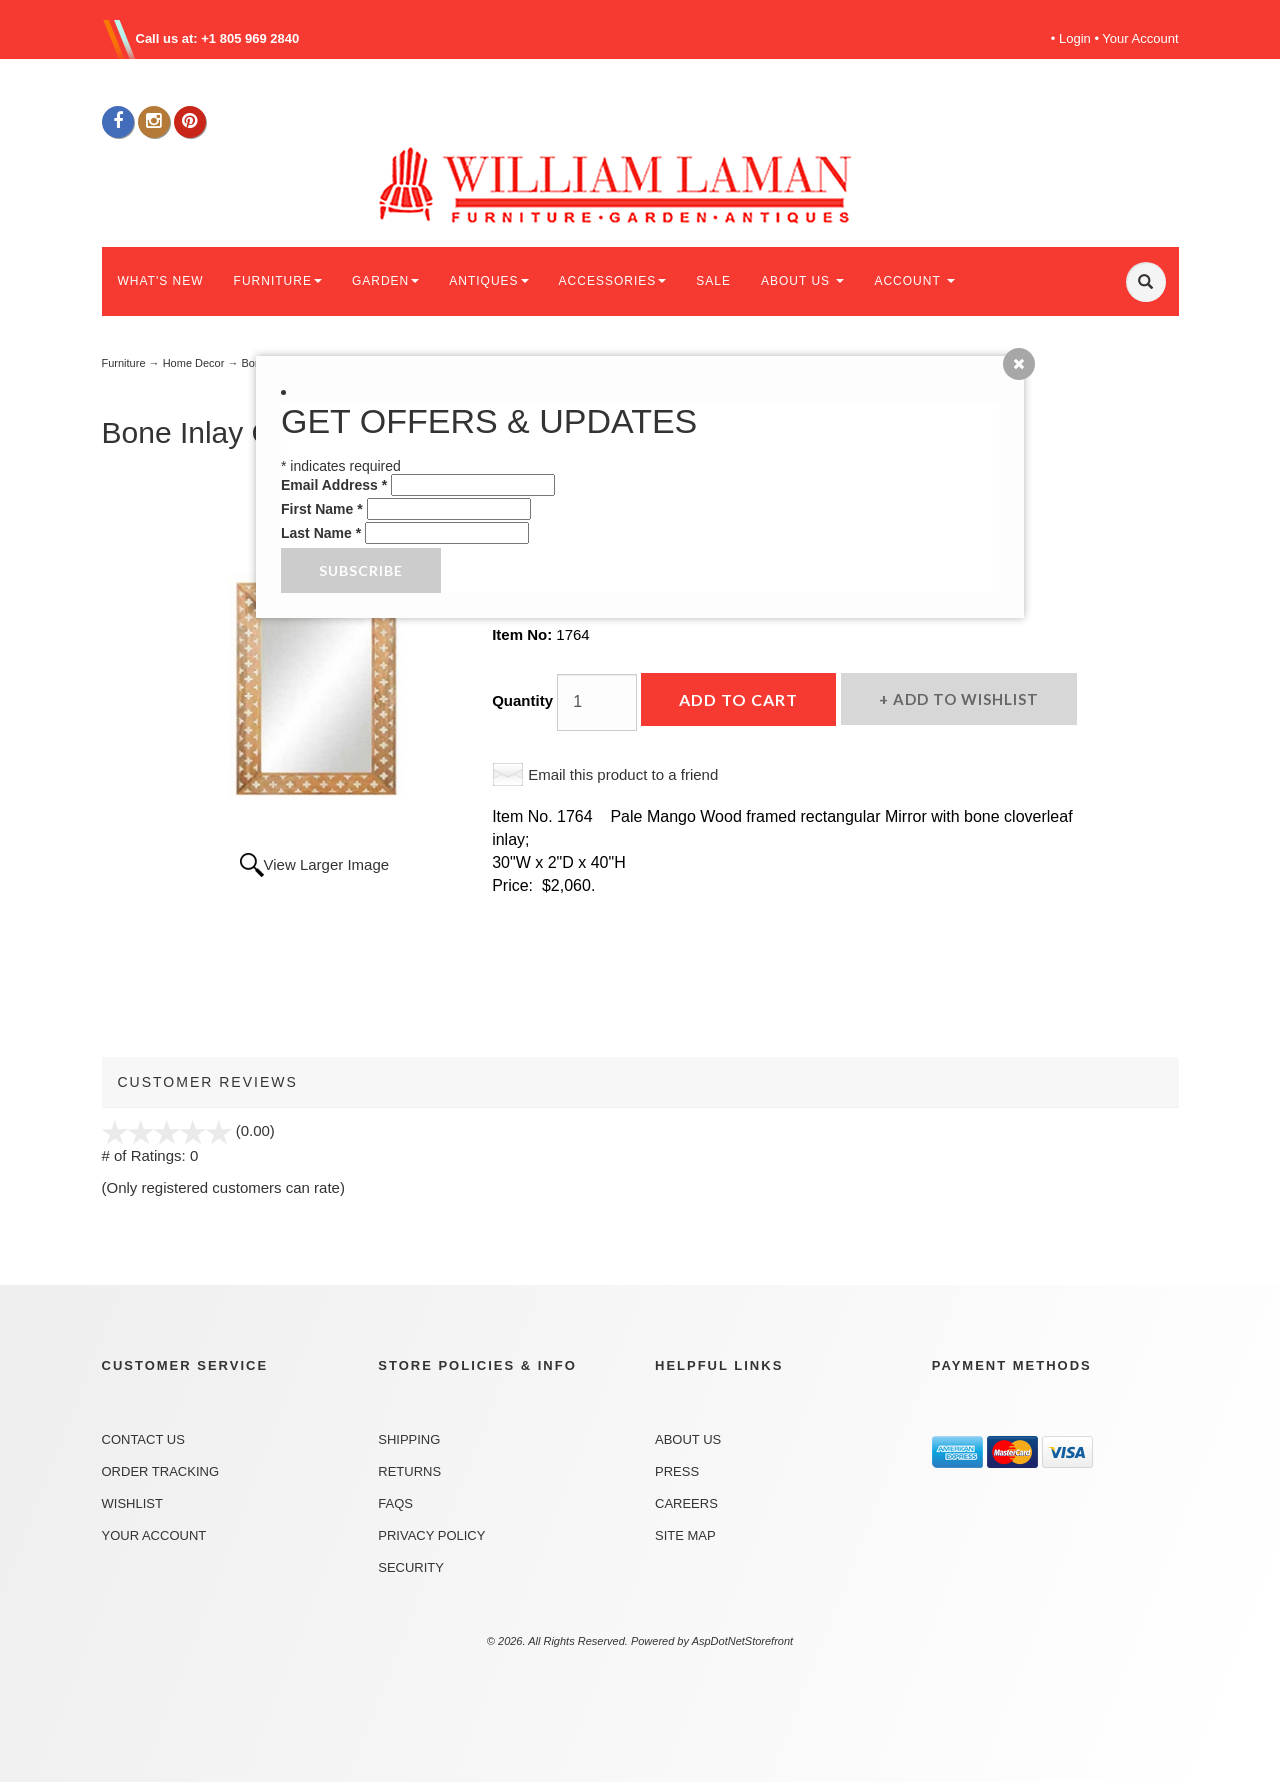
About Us (688, 1439)
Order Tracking (161, 1471)
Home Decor (194, 363)
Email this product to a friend (623, 774)
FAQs (395, 1503)
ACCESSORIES (613, 281)
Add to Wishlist (964, 699)
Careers (686, 1503)
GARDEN (385, 281)
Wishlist (132, 1503)
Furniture (124, 363)
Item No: (524, 634)
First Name (322, 509)
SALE (713, 281)
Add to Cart (738, 699)
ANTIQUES (488, 281)
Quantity (522, 700)
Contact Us (143, 1439)
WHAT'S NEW (161, 281)
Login (1075, 38)
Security (411, 1567)
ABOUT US (802, 281)
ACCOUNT (914, 281)
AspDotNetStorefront (743, 1641)
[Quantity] (597, 702)
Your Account (1140, 38)
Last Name (321, 533)
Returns (409, 1471)
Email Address (334, 485)
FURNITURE (278, 281)
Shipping (409, 1439)
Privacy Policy (431, 1535)
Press (677, 1471)
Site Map (685, 1535)
